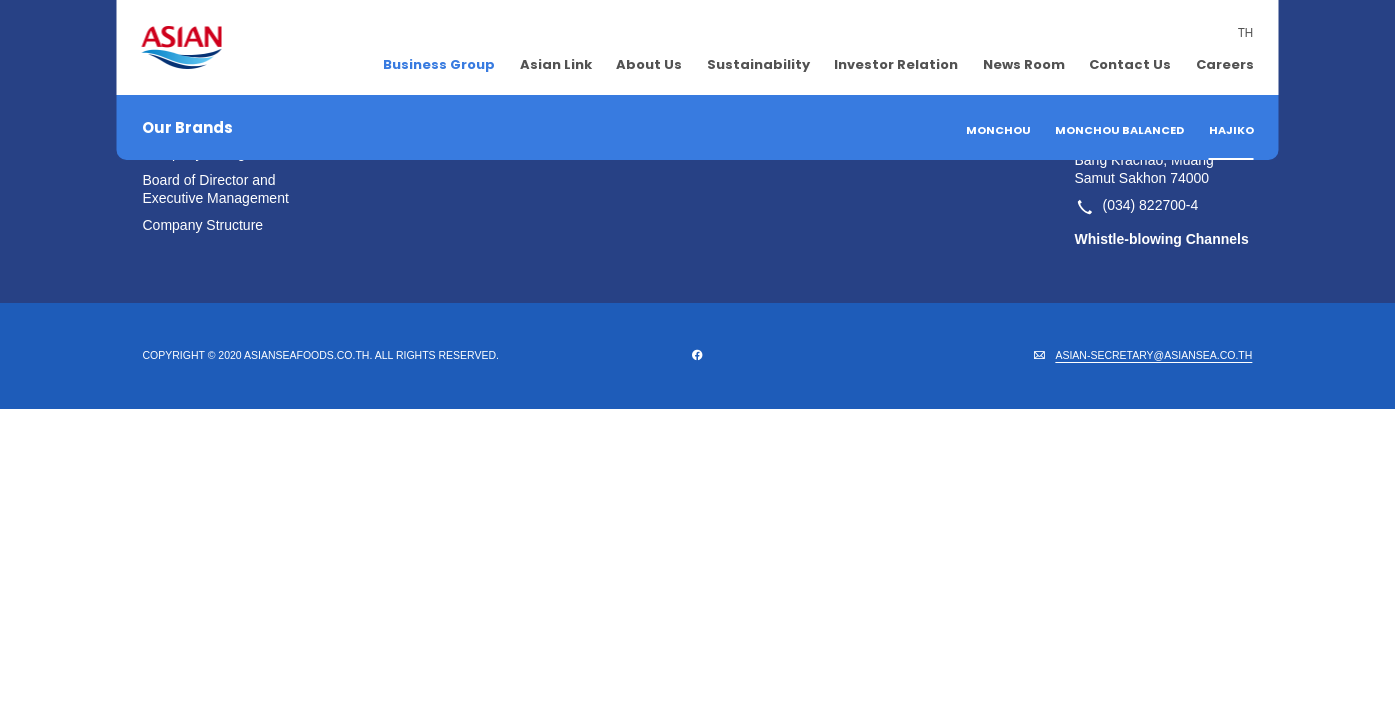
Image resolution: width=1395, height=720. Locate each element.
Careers (1225, 64)
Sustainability (758, 64)
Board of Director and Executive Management (216, 189)
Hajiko (1231, 130)
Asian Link (556, 64)
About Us (649, 64)
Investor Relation (896, 64)
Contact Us (1130, 64)
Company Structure (203, 225)
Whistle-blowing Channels (1162, 239)
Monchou (998, 130)
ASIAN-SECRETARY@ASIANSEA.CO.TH (1153, 355)
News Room (1024, 64)
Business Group (439, 64)
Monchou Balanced (1119, 130)
